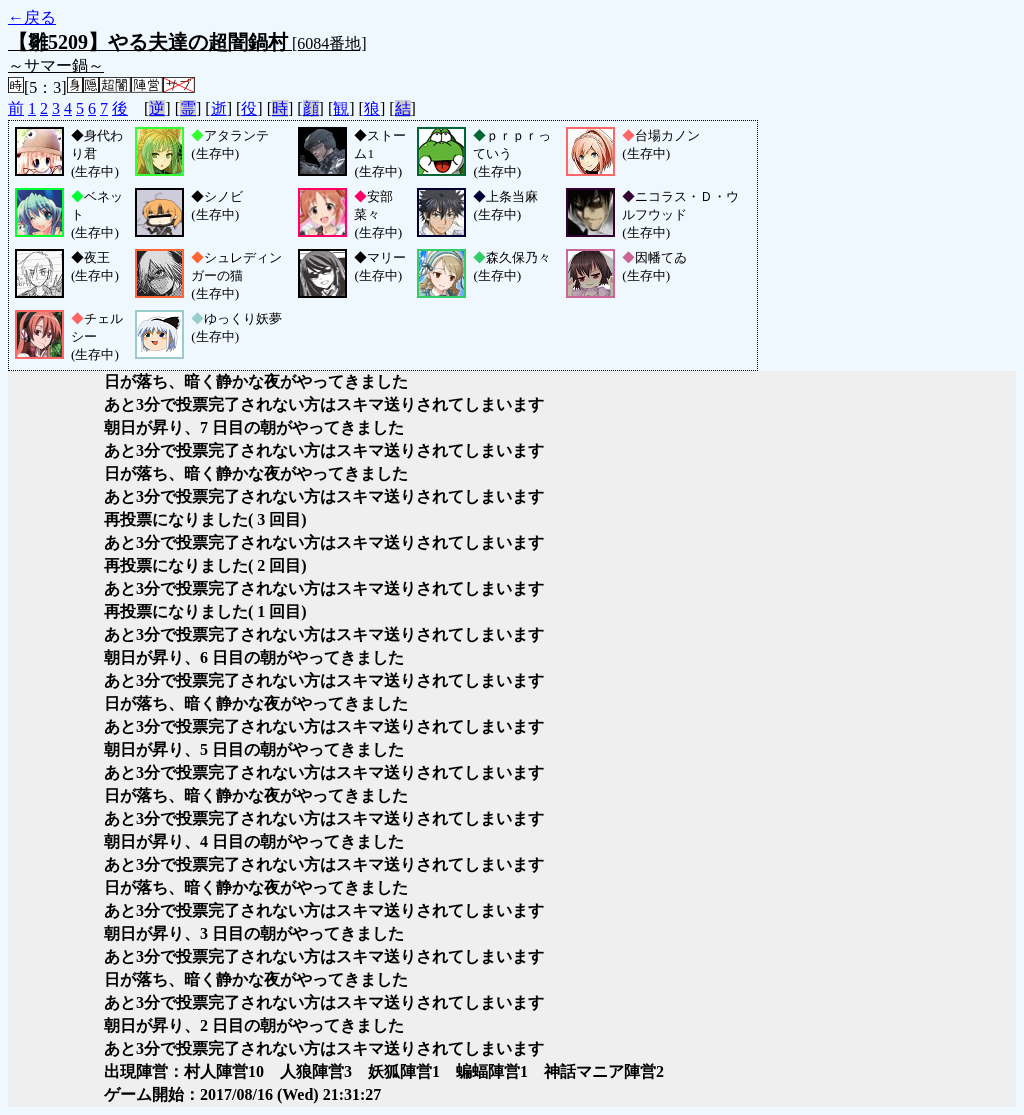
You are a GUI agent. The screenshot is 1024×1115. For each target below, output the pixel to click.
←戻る (32, 17)
